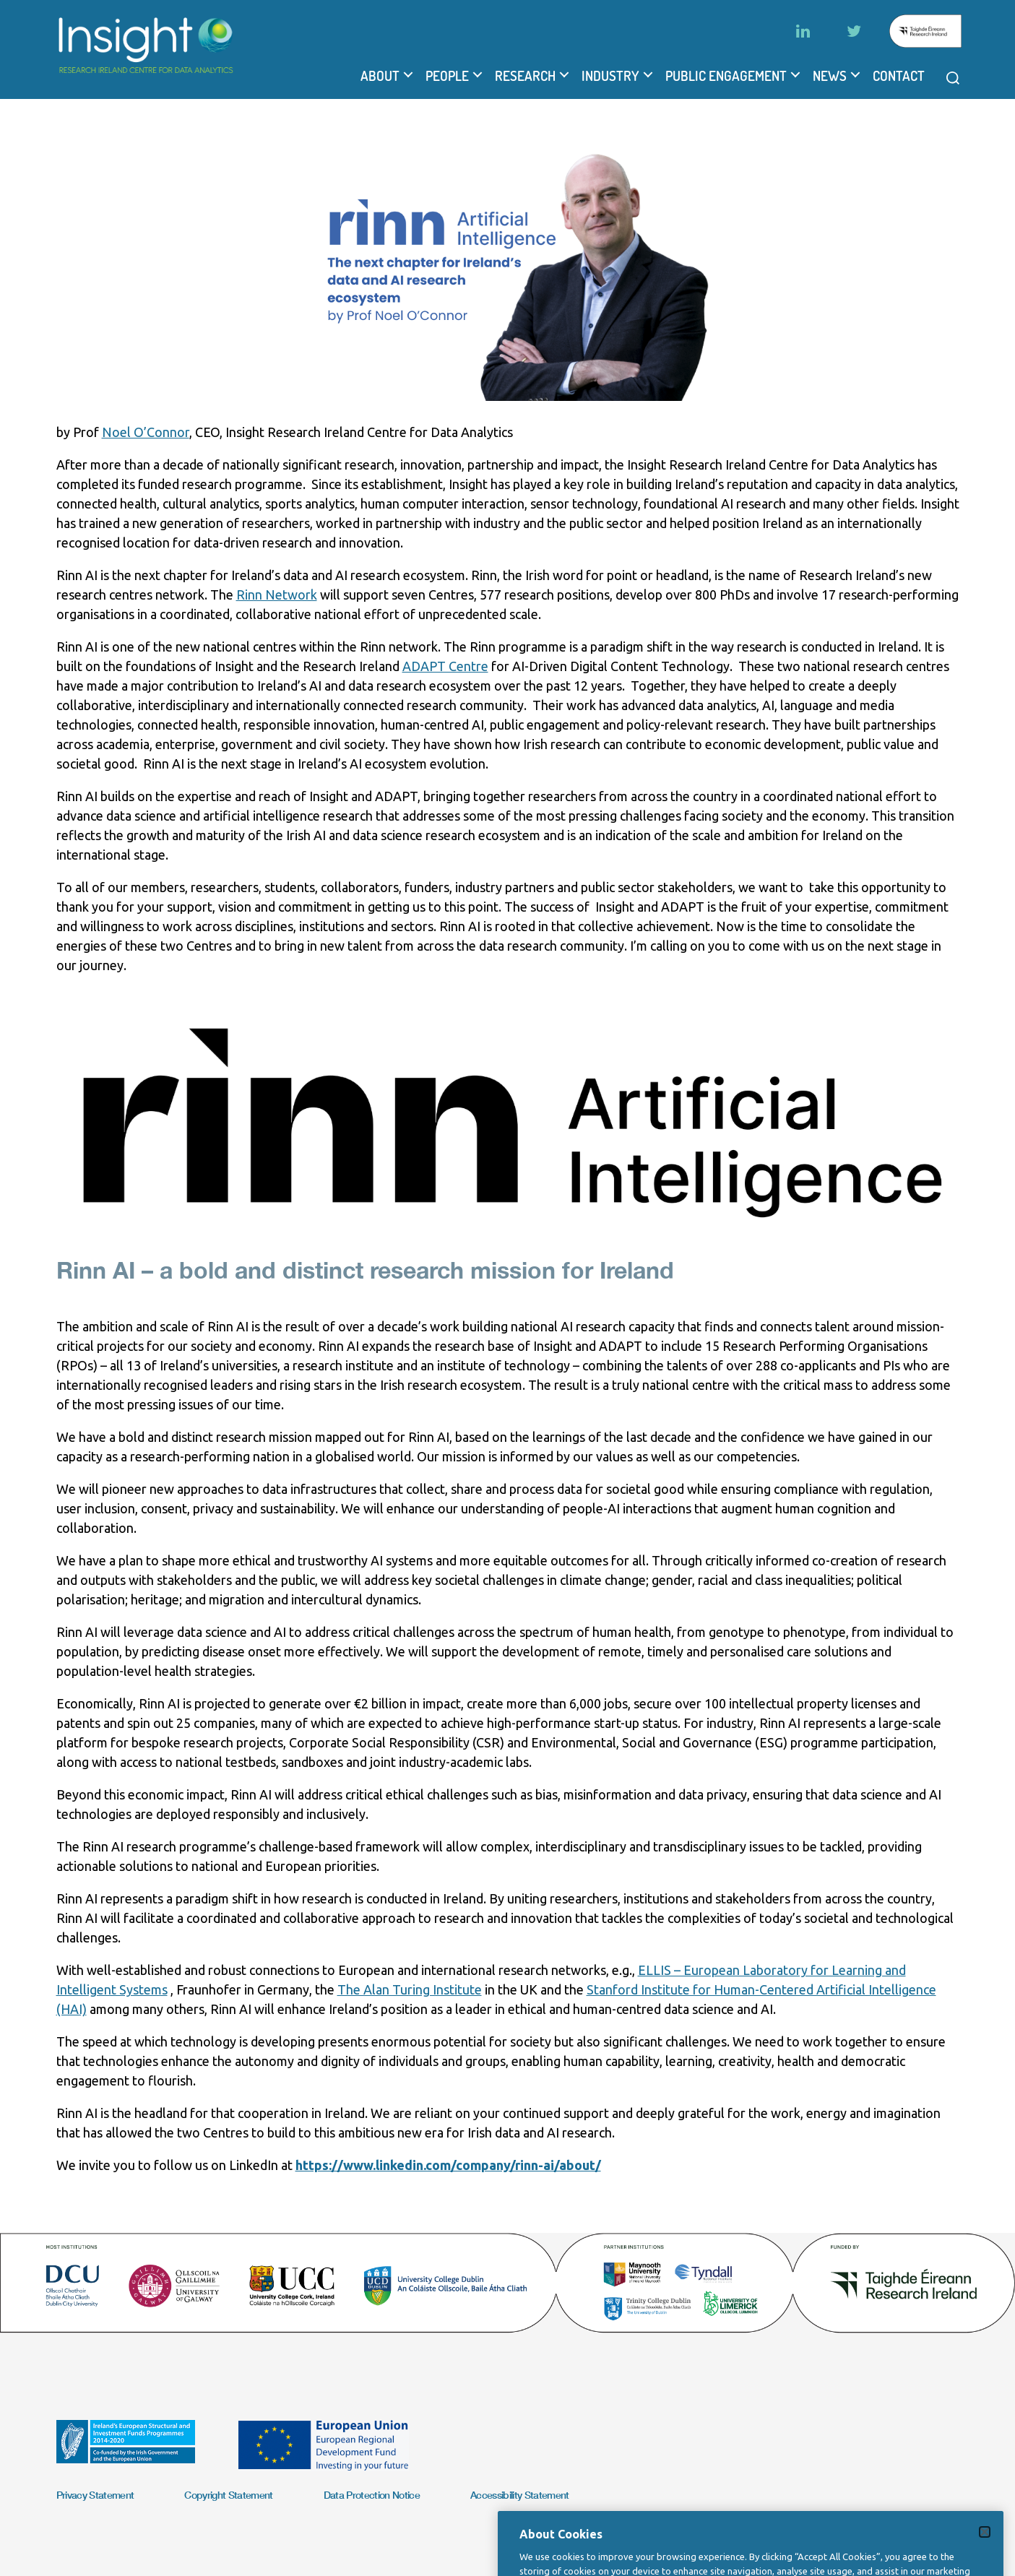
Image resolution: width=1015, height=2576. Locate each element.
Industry (610, 76)
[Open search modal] (952, 78)
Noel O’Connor (145, 432)
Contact (899, 76)
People (447, 76)
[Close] (984, 2550)
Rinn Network (276, 594)
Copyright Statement (228, 2495)
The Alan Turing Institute (409, 1989)
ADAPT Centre (445, 666)
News (830, 76)
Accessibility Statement (519, 2495)
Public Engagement (726, 76)
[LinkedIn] (803, 31)
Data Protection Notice (372, 2495)
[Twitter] (854, 31)
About (379, 76)
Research (525, 76)
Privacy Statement (95, 2495)
